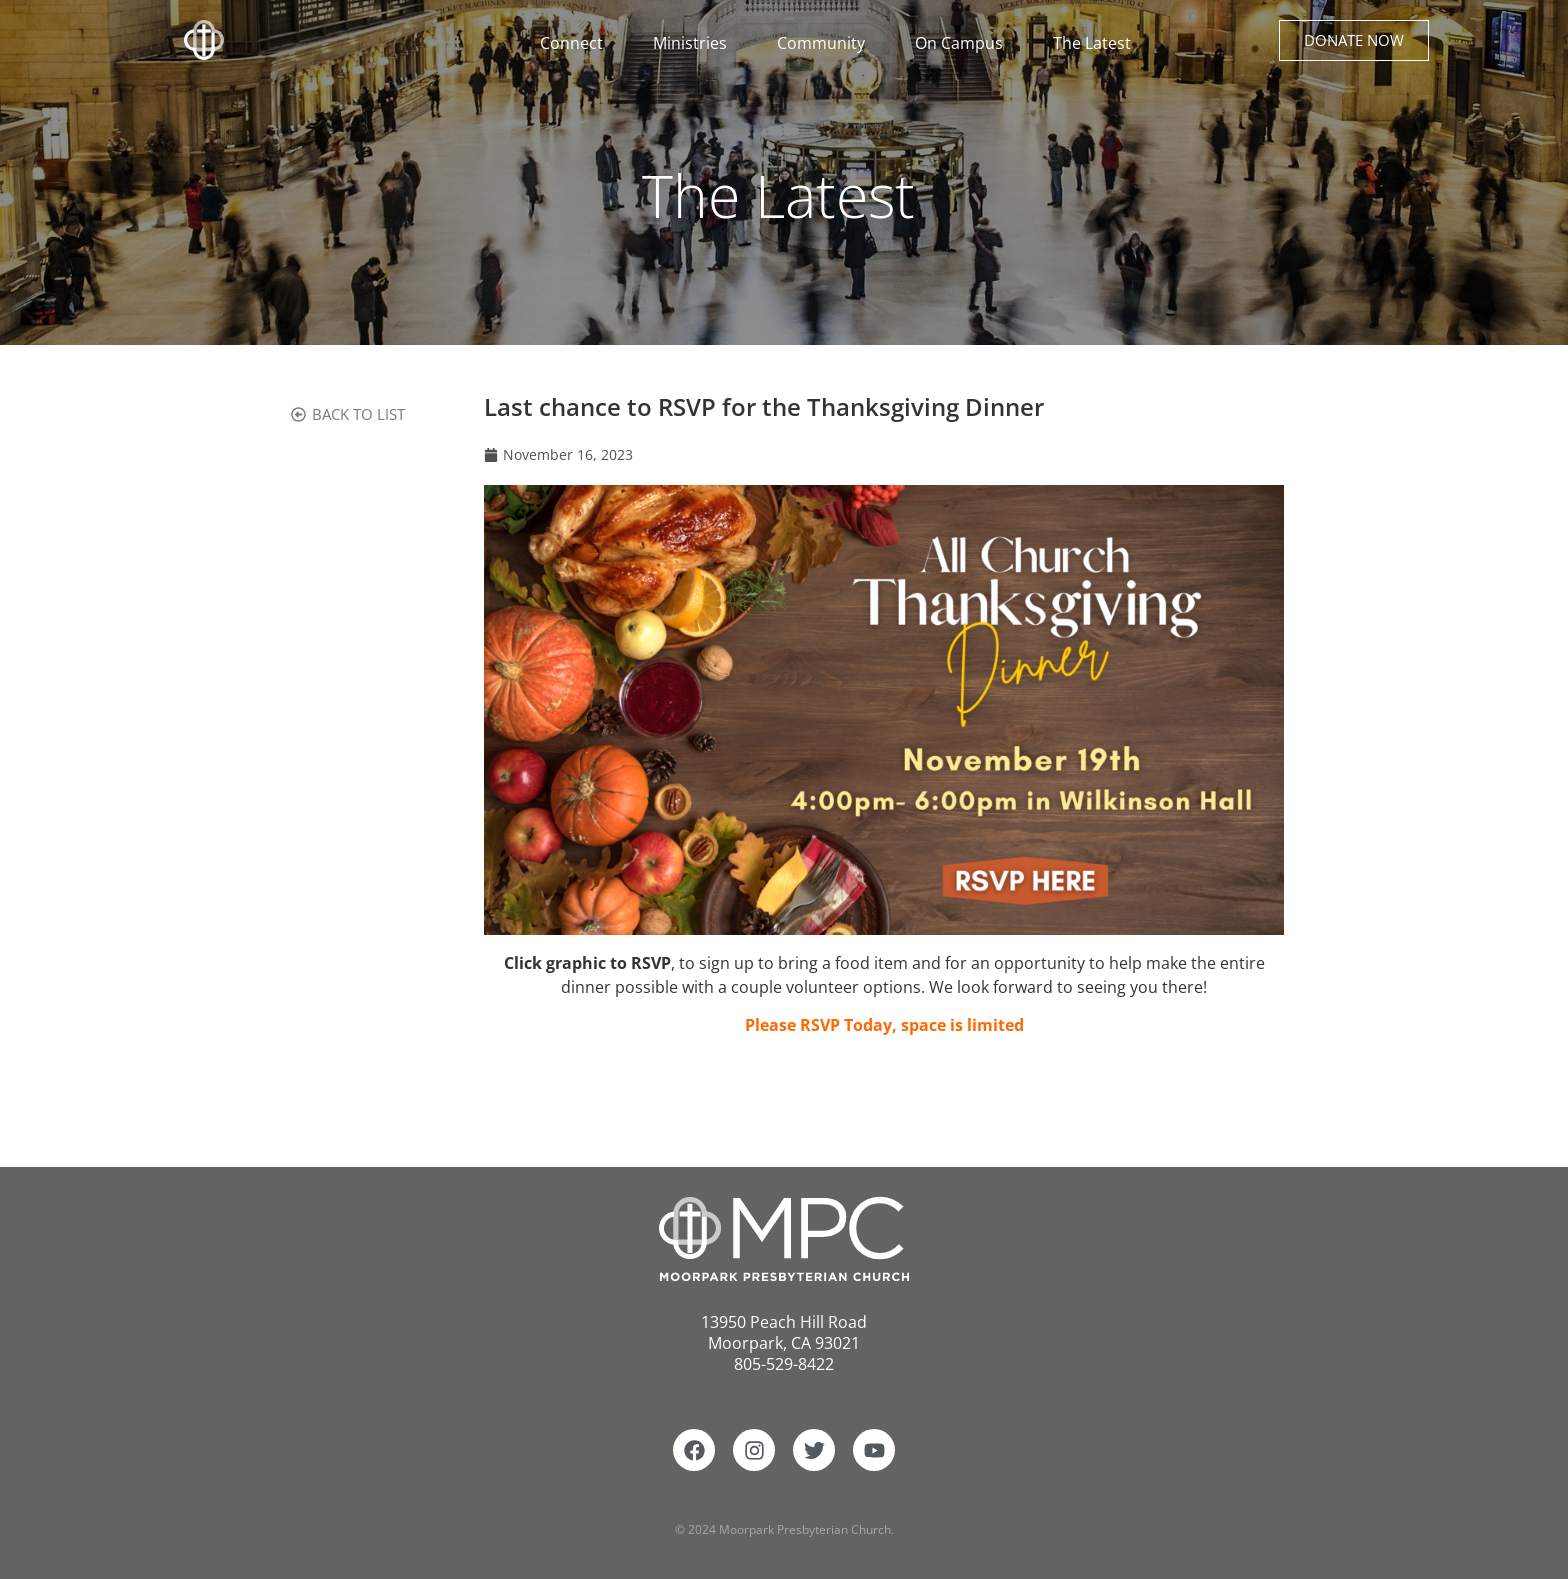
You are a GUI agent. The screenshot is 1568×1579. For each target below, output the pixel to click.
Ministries (695, 43)
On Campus (964, 43)
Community (826, 43)
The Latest (1092, 43)
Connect (576, 43)
